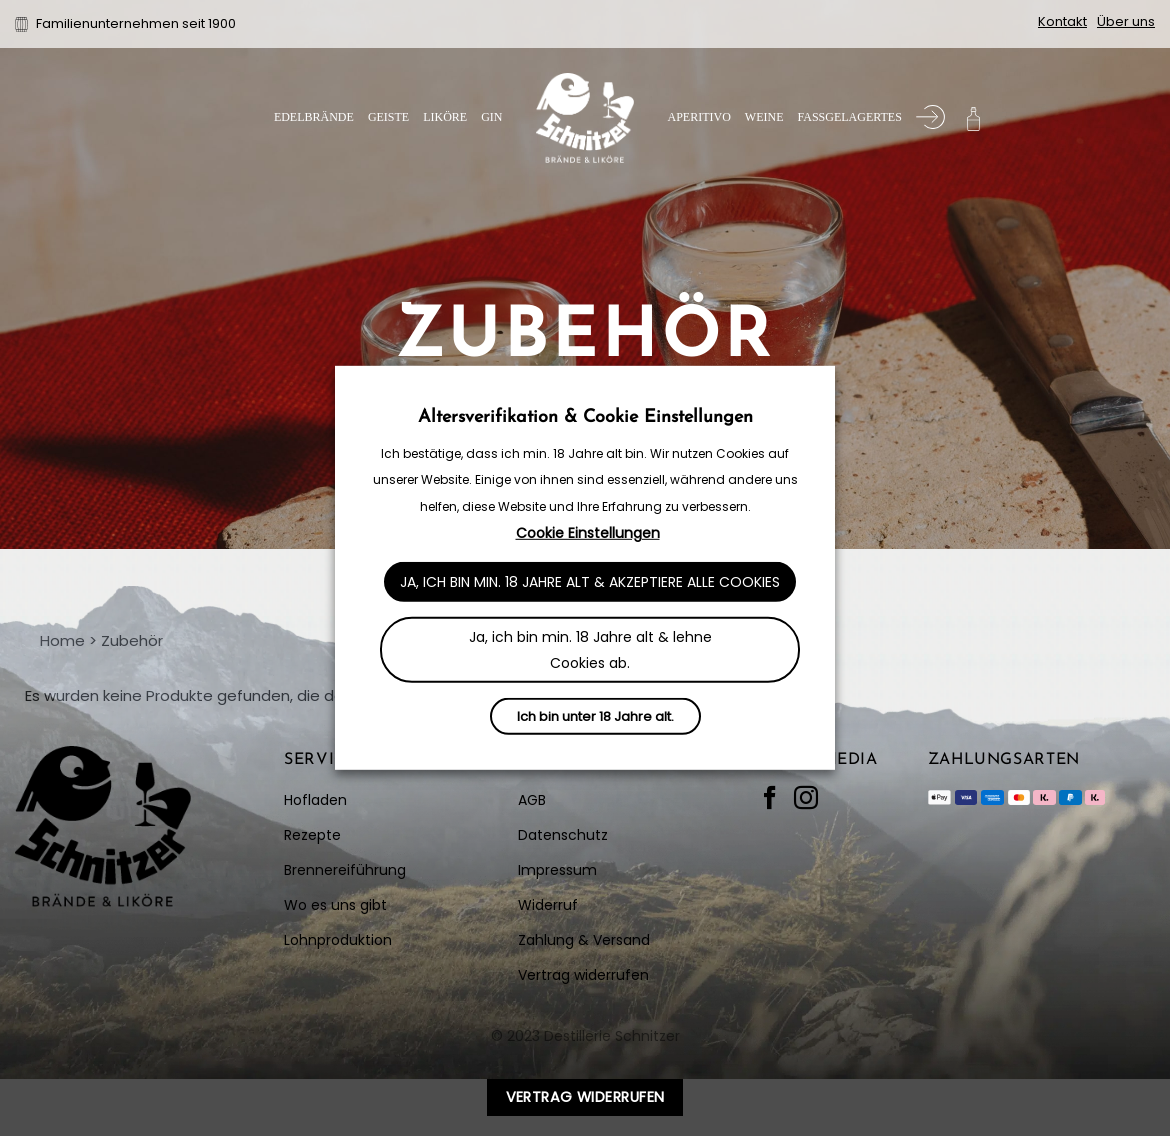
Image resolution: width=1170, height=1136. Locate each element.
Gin (491, 117)
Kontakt (1062, 21)
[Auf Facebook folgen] (770, 799)
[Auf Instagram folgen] (806, 799)
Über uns (1126, 21)
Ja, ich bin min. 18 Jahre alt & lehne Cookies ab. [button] (590, 650)
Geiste (388, 117)
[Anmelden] (930, 117)
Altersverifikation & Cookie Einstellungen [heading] (585, 417)
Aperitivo (698, 117)
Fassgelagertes (849, 117)
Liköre (445, 117)
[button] (973, 117)
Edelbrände (314, 117)
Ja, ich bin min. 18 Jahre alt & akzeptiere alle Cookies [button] (590, 582)
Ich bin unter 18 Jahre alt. (595, 716)
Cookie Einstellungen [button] (588, 533)
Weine (764, 117)
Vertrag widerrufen (585, 1097)
